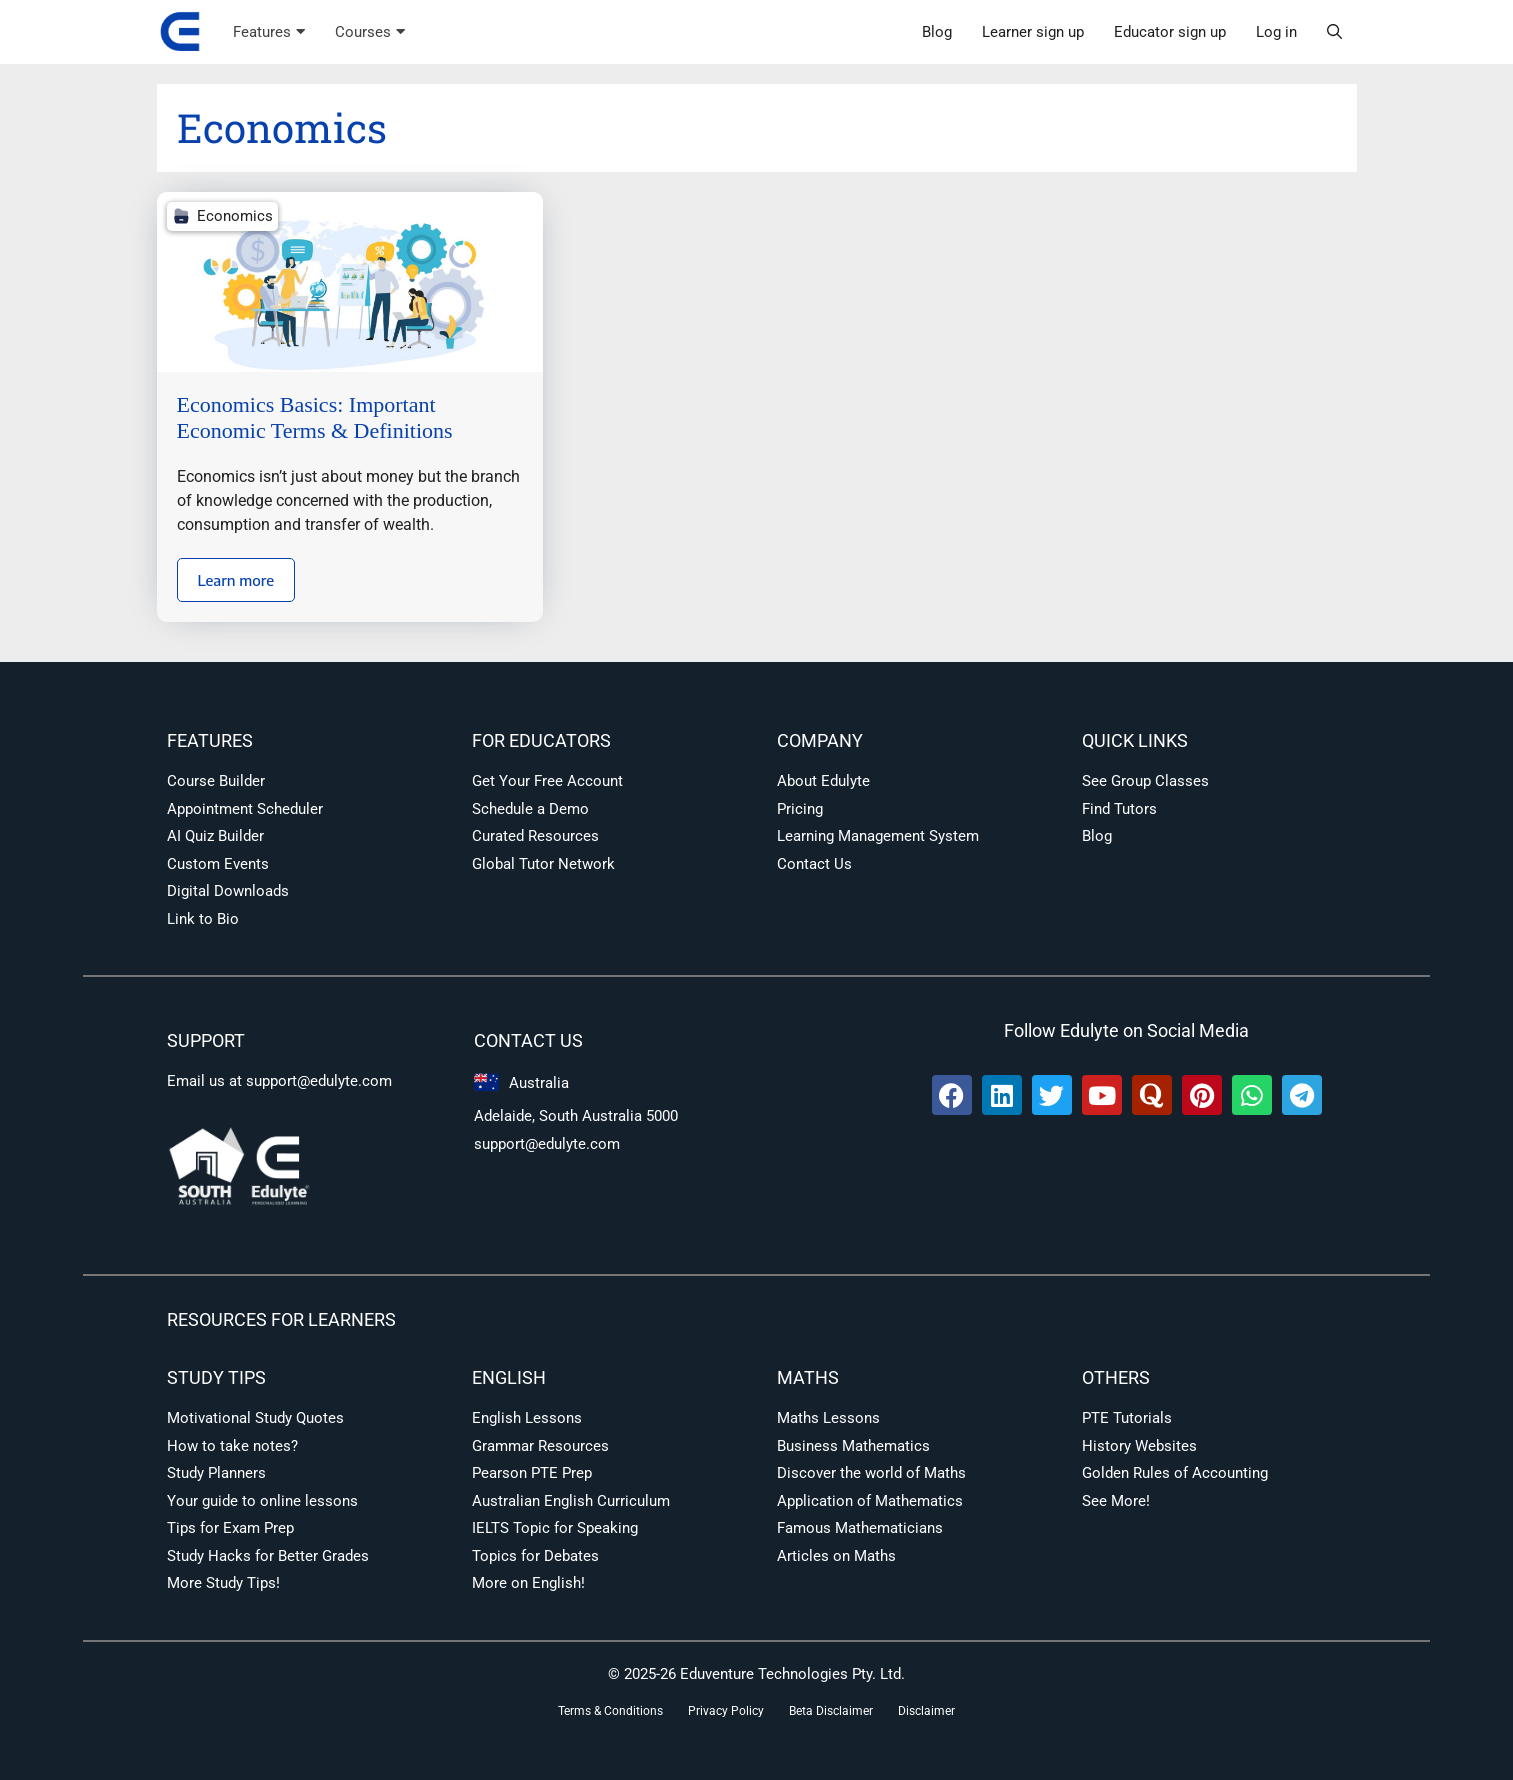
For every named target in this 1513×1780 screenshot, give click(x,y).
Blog (937, 32)
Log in (1276, 32)
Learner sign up (1033, 32)
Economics (235, 216)
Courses (370, 32)
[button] (1334, 32)
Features (269, 32)
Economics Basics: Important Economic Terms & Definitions (315, 417)
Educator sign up (1170, 32)
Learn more (236, 580)
